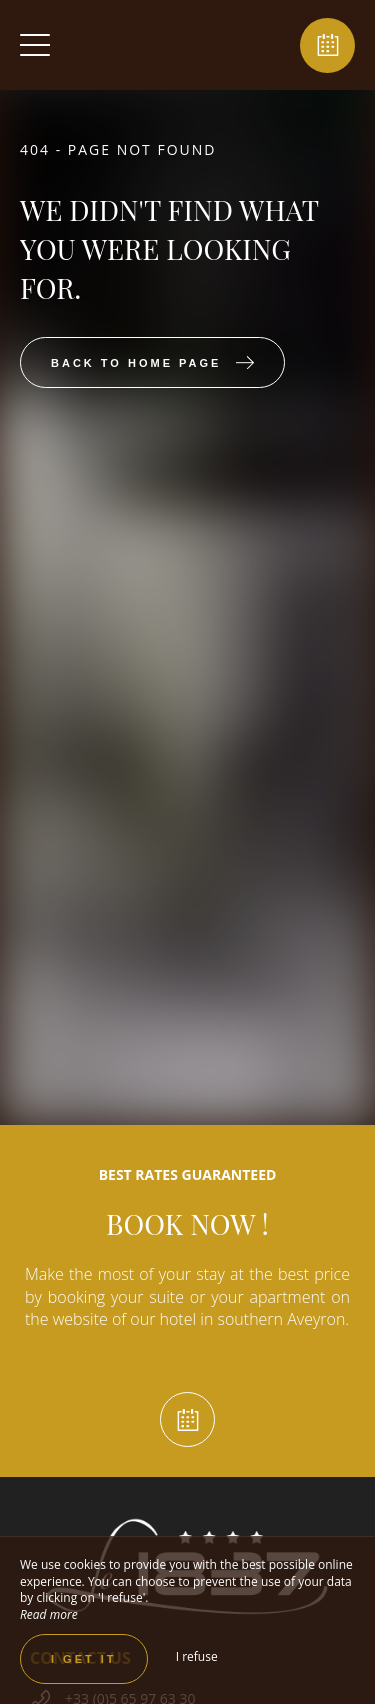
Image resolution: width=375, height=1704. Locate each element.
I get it (84, 1659)
